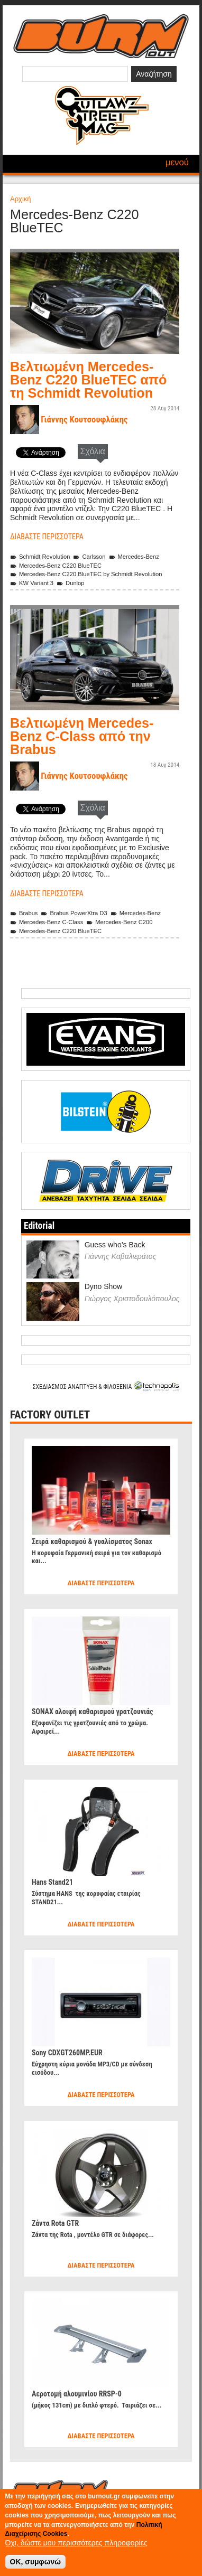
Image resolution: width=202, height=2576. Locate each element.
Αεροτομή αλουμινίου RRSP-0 (77, 2394)
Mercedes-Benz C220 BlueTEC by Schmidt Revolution (86, 574)
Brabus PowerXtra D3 (74, 913)
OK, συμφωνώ (35, 2562)
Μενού (177, 162)
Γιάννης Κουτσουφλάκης (84, 419)
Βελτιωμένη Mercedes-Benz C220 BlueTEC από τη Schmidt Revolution (88, 379)
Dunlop (70, 583)
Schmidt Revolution (40, 556)
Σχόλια (92, 451)
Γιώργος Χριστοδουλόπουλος (132, 1298)
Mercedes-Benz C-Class (46, 922)
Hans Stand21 (52, 1882)
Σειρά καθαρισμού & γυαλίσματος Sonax (92, 1541)
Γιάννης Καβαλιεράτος (121, 1256)
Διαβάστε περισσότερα (47, 536)
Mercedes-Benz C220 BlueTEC (56, 565)
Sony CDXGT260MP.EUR (67, 2052)
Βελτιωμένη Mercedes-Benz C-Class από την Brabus (81, 736)
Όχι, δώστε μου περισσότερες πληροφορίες (76, 2543)
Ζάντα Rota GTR (55, 2223)
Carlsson (89, 556)
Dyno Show (104, 1286)
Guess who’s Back (115, 1244)
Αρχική (20, 198)
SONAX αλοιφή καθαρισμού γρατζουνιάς (92, 1711)
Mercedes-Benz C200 (119, 922)
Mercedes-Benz (134, 556)
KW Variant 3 (31, 583)
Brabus (24, 913)
